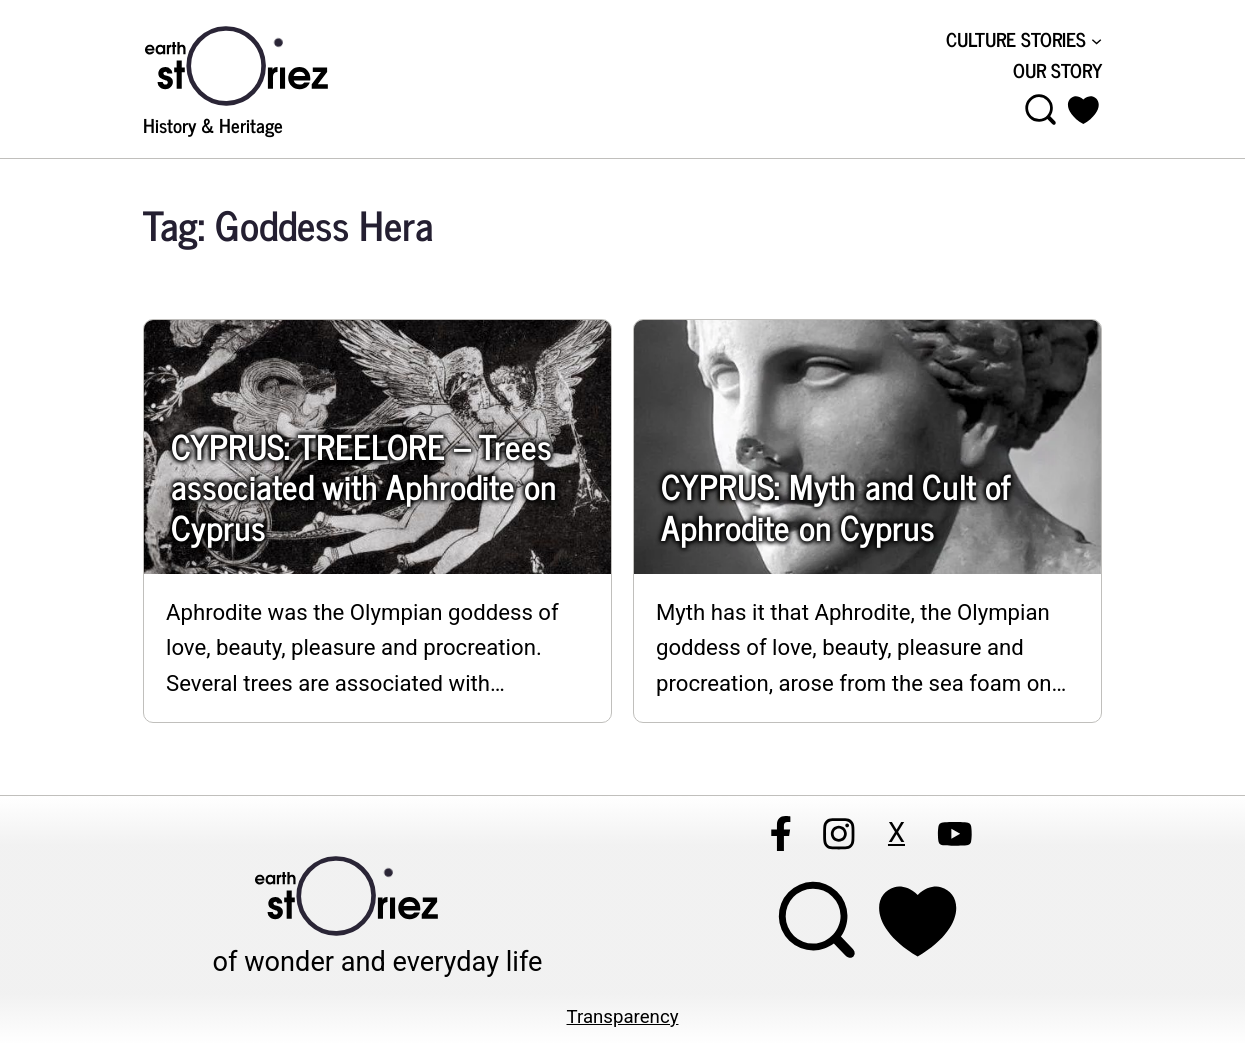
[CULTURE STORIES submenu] (1024, 40)
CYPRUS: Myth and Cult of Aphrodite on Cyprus (835, 506)
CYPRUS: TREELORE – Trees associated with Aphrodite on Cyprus (363, 486)
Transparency (623, 1017)
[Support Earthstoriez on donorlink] (917, 921)
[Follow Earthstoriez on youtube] (954, 834)
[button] (1083, 110)
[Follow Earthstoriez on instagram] (838, 834)
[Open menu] (1041, 110)
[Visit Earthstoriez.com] (268, 64)
